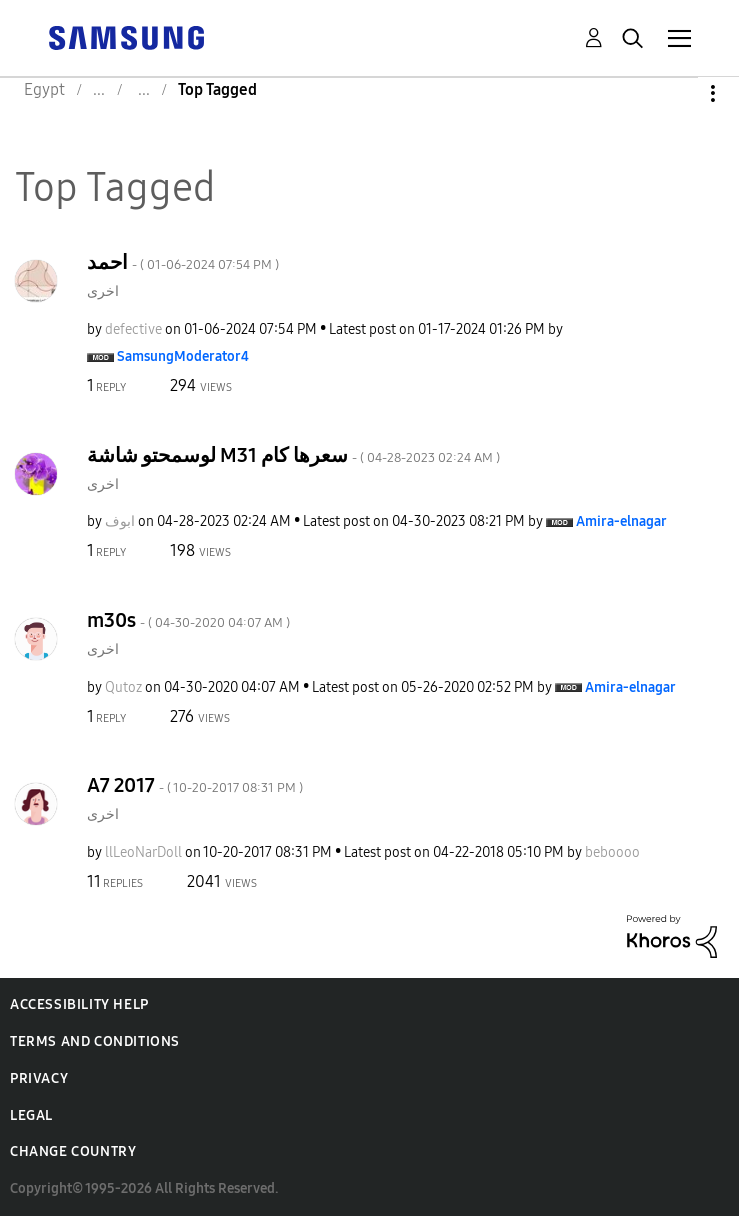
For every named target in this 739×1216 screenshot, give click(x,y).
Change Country (73, 1151)
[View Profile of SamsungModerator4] (183, 356)
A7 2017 (195, 785)
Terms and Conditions (95, 1041)
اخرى (103, 291)
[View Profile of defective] (133, 329)
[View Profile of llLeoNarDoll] (143, 852)
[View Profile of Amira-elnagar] (621, 521)
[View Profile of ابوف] (120, 521)
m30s (188, 620)
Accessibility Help (79, 1004)
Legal (31, 1115)
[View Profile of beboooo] (612, 852)
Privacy (39, 1078)
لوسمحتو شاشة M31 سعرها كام (293, 455)
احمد (183, 262)
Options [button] (679, 93)
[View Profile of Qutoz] (123, 687)
